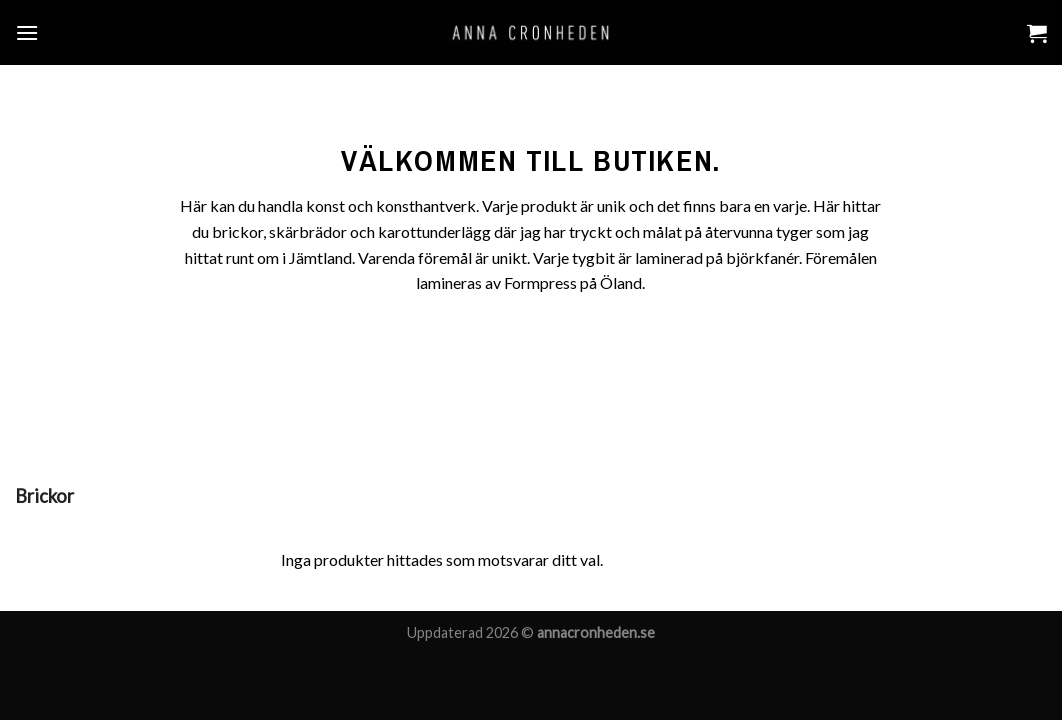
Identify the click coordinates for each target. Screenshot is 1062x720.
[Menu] (27, 32)
